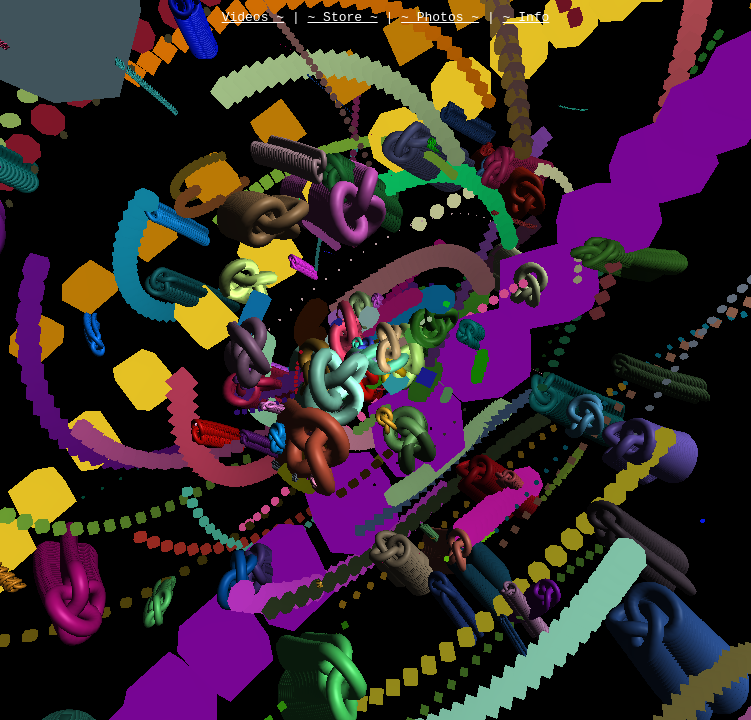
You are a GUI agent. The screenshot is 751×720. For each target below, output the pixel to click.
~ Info (526, 19)
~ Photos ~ (440, 19)
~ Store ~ (342, 19)
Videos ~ (253, 19)
